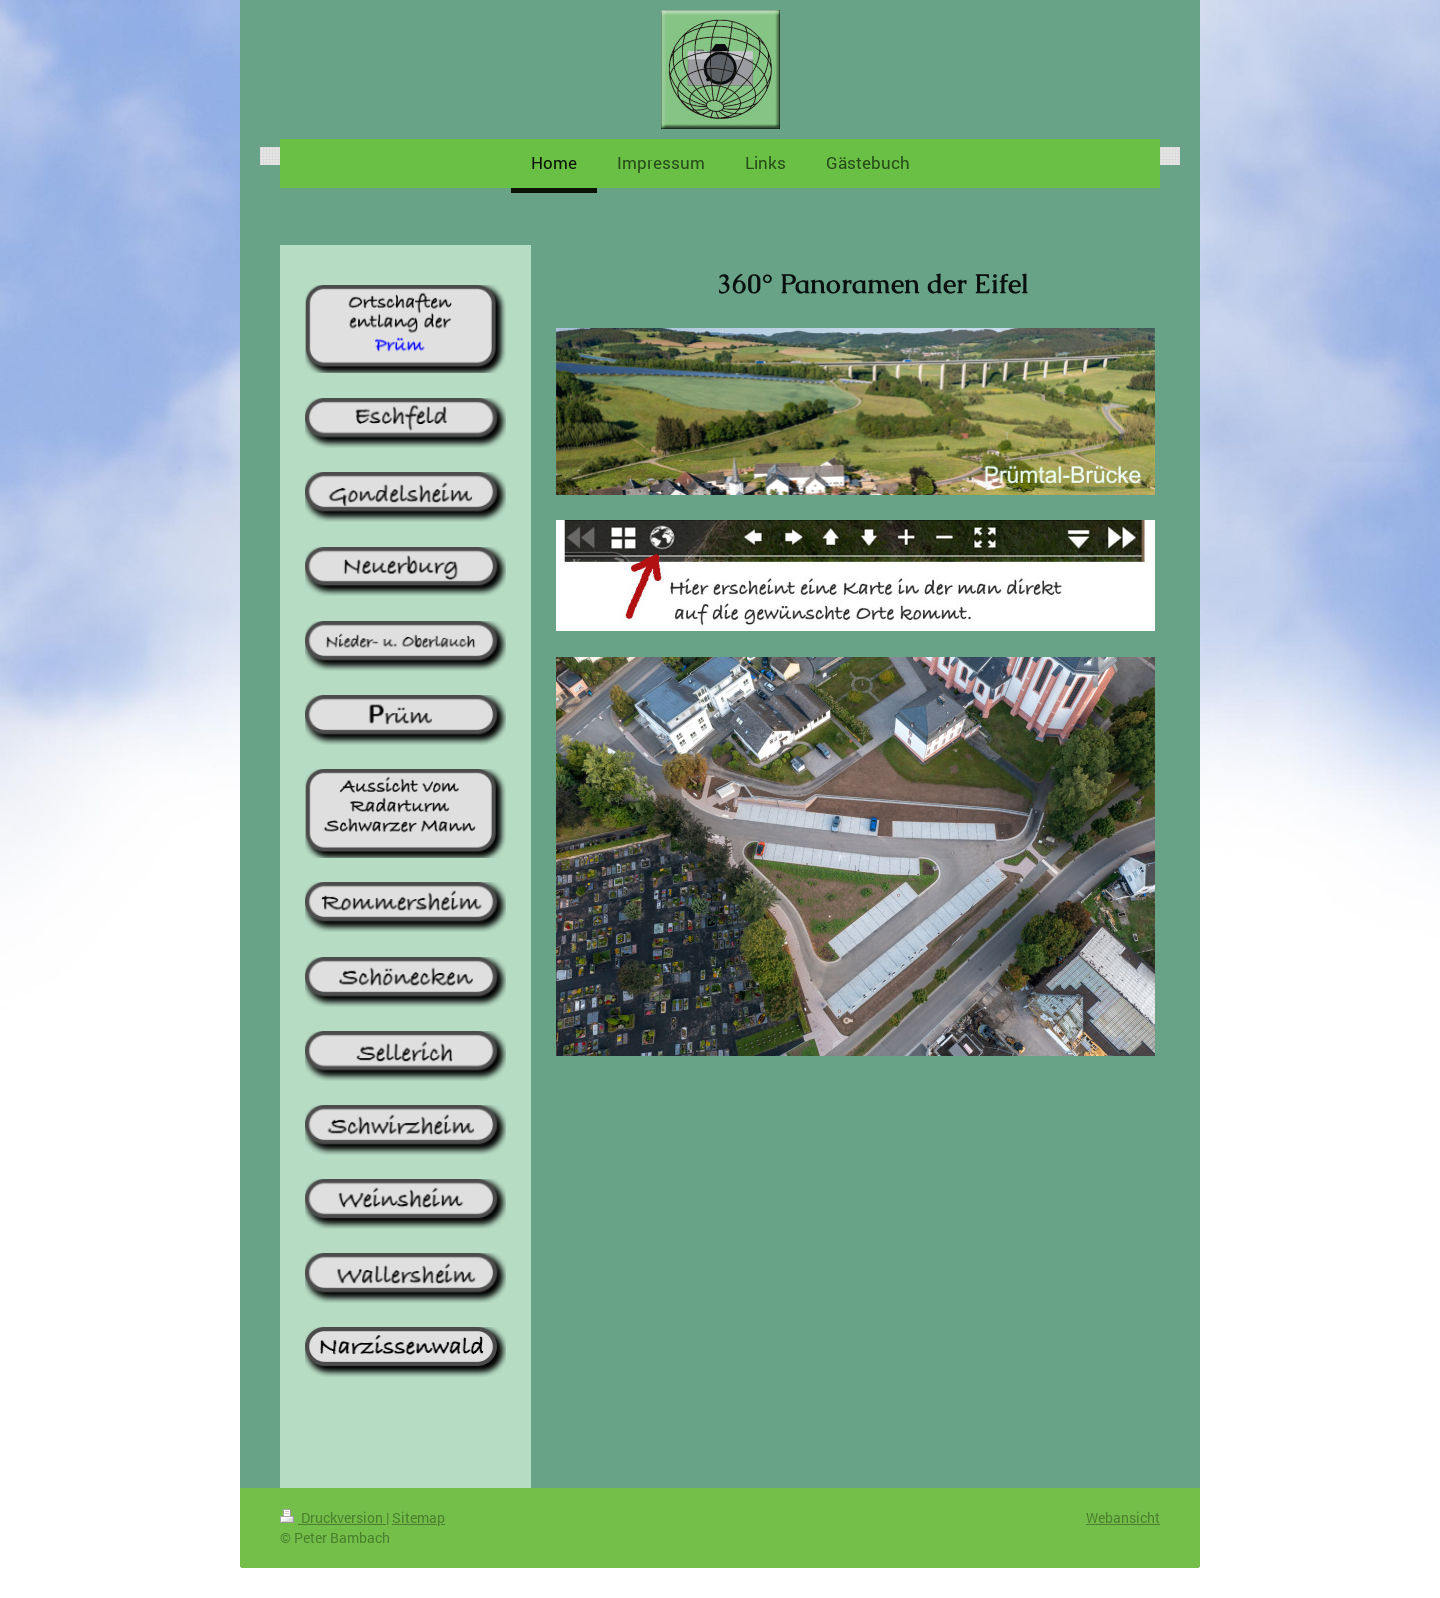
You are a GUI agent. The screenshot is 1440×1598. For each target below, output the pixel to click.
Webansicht (1123, 1517)
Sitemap (418, 1517)
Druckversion (333, 1517)
